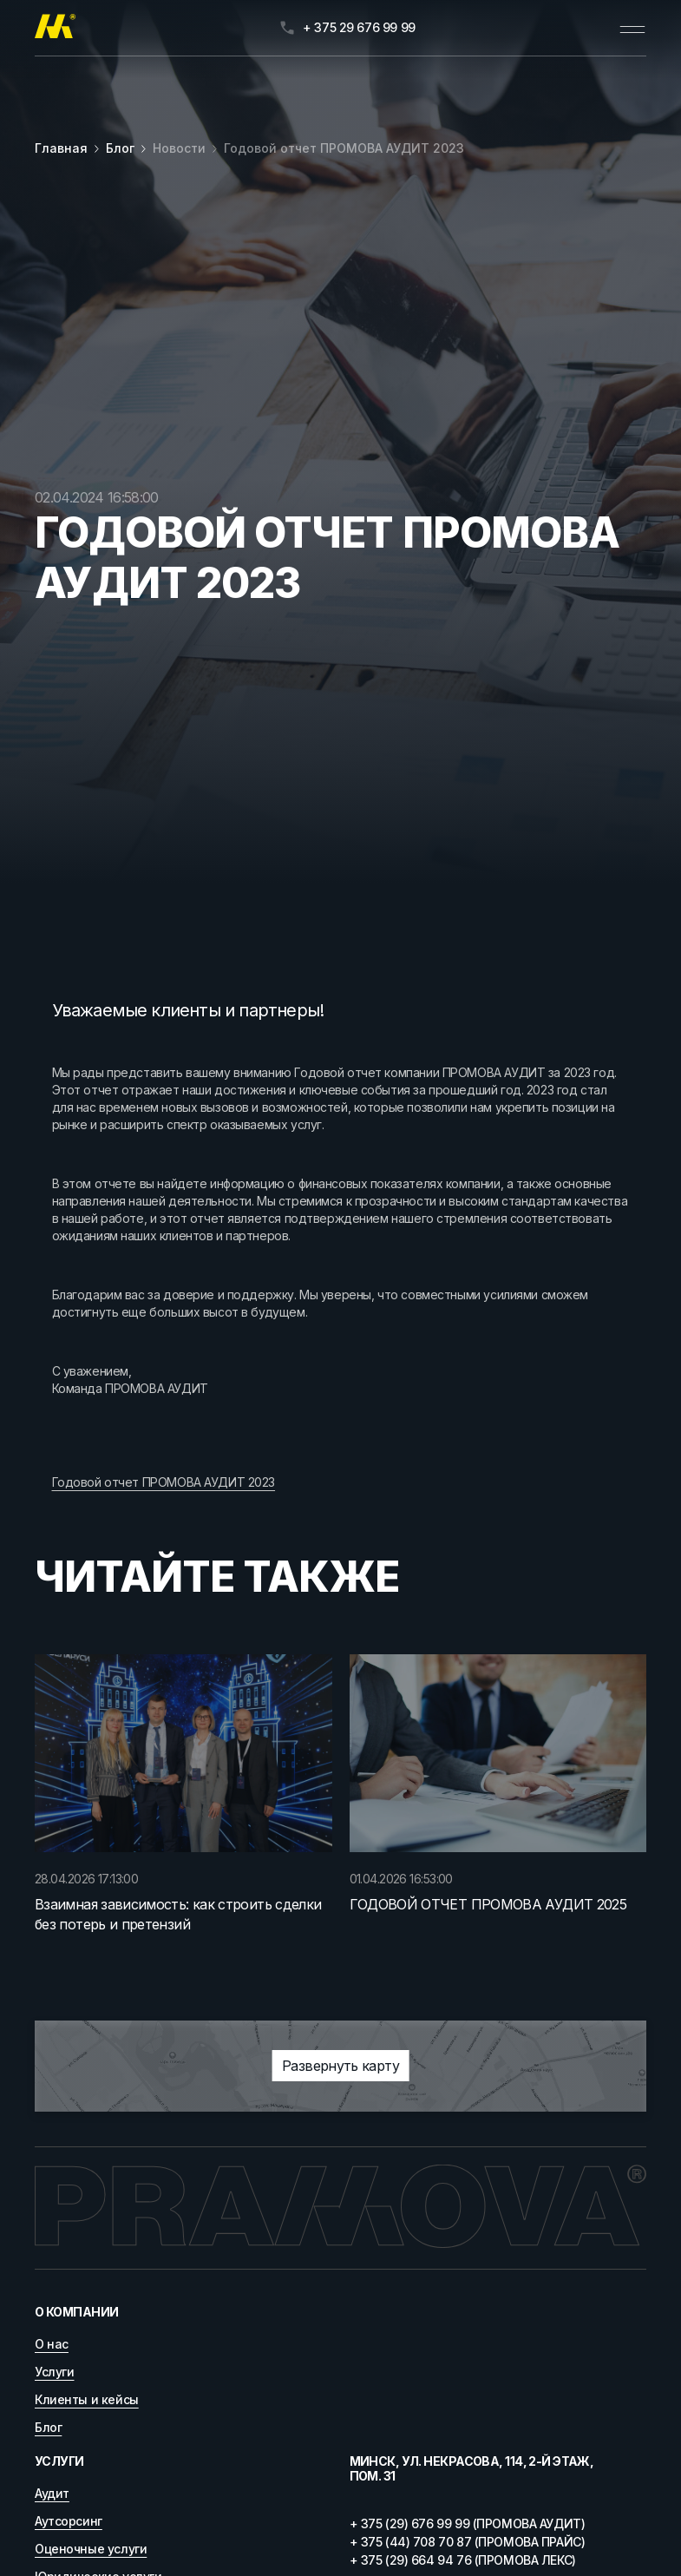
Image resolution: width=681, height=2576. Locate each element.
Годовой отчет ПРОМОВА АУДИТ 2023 (344, 148)
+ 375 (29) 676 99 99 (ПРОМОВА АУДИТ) (468, 2523)
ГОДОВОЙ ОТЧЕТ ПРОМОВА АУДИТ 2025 (488, 1904)
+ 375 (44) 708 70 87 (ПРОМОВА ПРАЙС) (468, 2541)
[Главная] (55, 28)
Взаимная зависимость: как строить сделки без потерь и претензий (178, 1914)
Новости (179, 148)
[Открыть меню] (632, 28)
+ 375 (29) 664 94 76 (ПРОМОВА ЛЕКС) (463, 2560)
